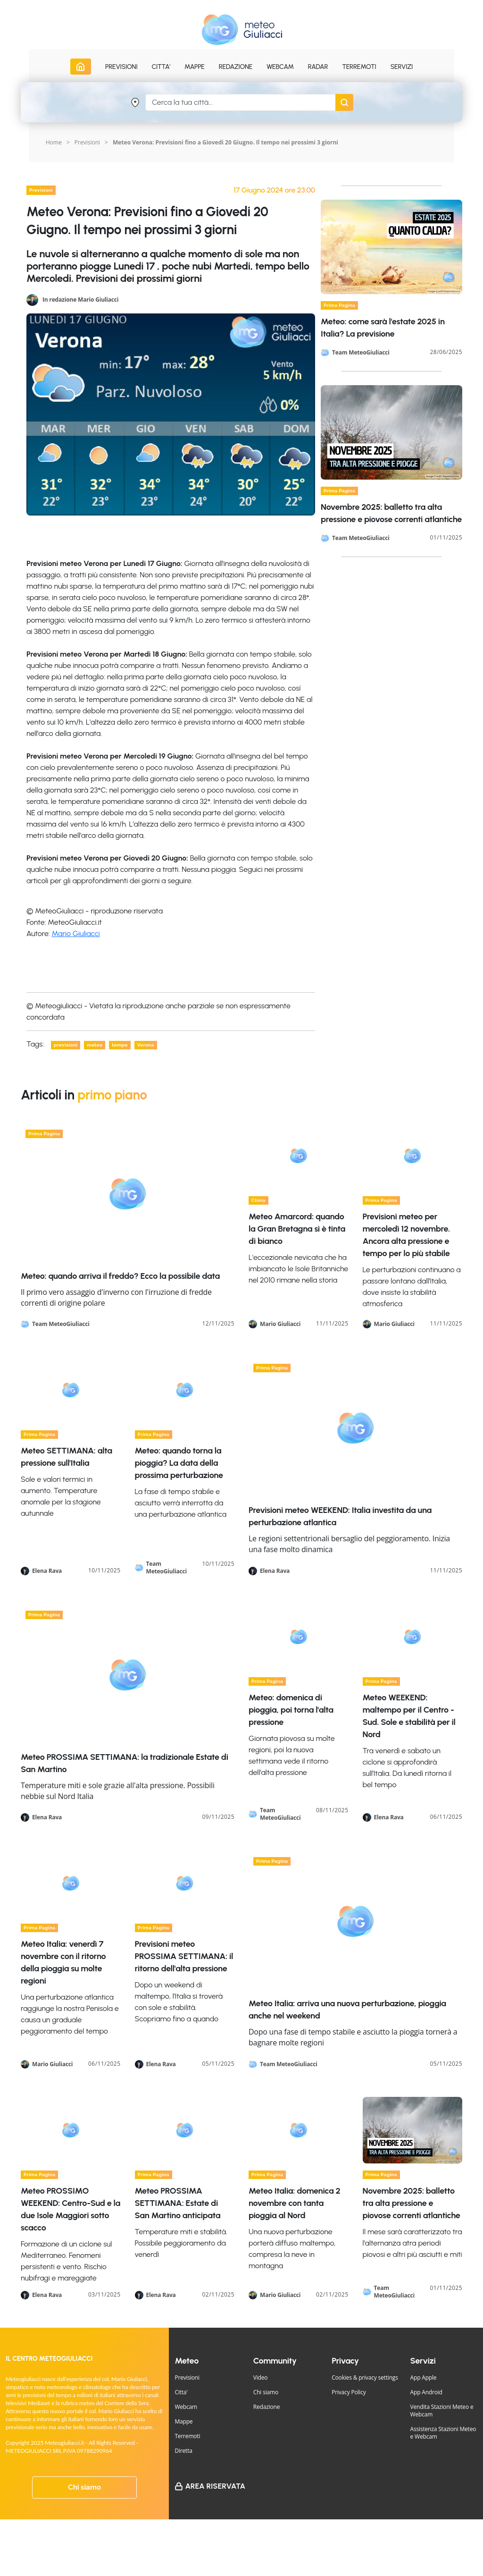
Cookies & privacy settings (365, 2377)
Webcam (280, 67)
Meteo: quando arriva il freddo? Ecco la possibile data (120, 1276)
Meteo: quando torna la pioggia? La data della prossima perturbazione (179, 1462)
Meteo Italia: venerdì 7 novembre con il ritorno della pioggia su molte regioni (63, 1962)
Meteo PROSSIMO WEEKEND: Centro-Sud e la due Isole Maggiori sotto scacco (70, 2209)
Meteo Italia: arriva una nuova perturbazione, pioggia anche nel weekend (347, 2009)
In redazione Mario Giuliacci (80, 299)
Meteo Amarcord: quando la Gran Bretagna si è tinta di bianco (297, 1228)
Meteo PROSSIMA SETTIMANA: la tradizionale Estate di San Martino (124, 1763)
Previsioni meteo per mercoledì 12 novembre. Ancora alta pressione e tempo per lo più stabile (406, 1234)
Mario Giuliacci (76, 933)
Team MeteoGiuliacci (361, 352)
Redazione (266, 2407)
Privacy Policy (349, 2392)
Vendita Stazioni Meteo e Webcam (442, 2410)
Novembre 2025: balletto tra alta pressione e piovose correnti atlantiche (411, 2203)
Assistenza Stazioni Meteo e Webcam (443, 2433)
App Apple (423, 2377)
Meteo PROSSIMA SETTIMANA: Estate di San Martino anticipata (178, 2203)
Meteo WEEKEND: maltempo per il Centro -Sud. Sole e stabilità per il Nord (409, 1716)
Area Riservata (215, 2486)
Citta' (181, 2392)
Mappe (183, 2421)
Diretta (183, 2451)
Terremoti (187, 2436)
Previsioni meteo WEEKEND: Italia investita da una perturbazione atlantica (340, 1516)
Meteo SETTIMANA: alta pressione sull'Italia (66, 1456)
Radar (318, 67)
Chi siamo (84, 2487)
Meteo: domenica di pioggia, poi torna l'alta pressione (291, 1709)
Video (260, 2377)
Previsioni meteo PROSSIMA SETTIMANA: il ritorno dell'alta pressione (184, 1956)
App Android (426, 2392)
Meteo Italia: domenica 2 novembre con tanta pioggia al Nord (294, 2203)
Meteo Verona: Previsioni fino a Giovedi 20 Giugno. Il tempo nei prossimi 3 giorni (225, 142)
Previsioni (87, 142)
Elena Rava (47, 1571)
